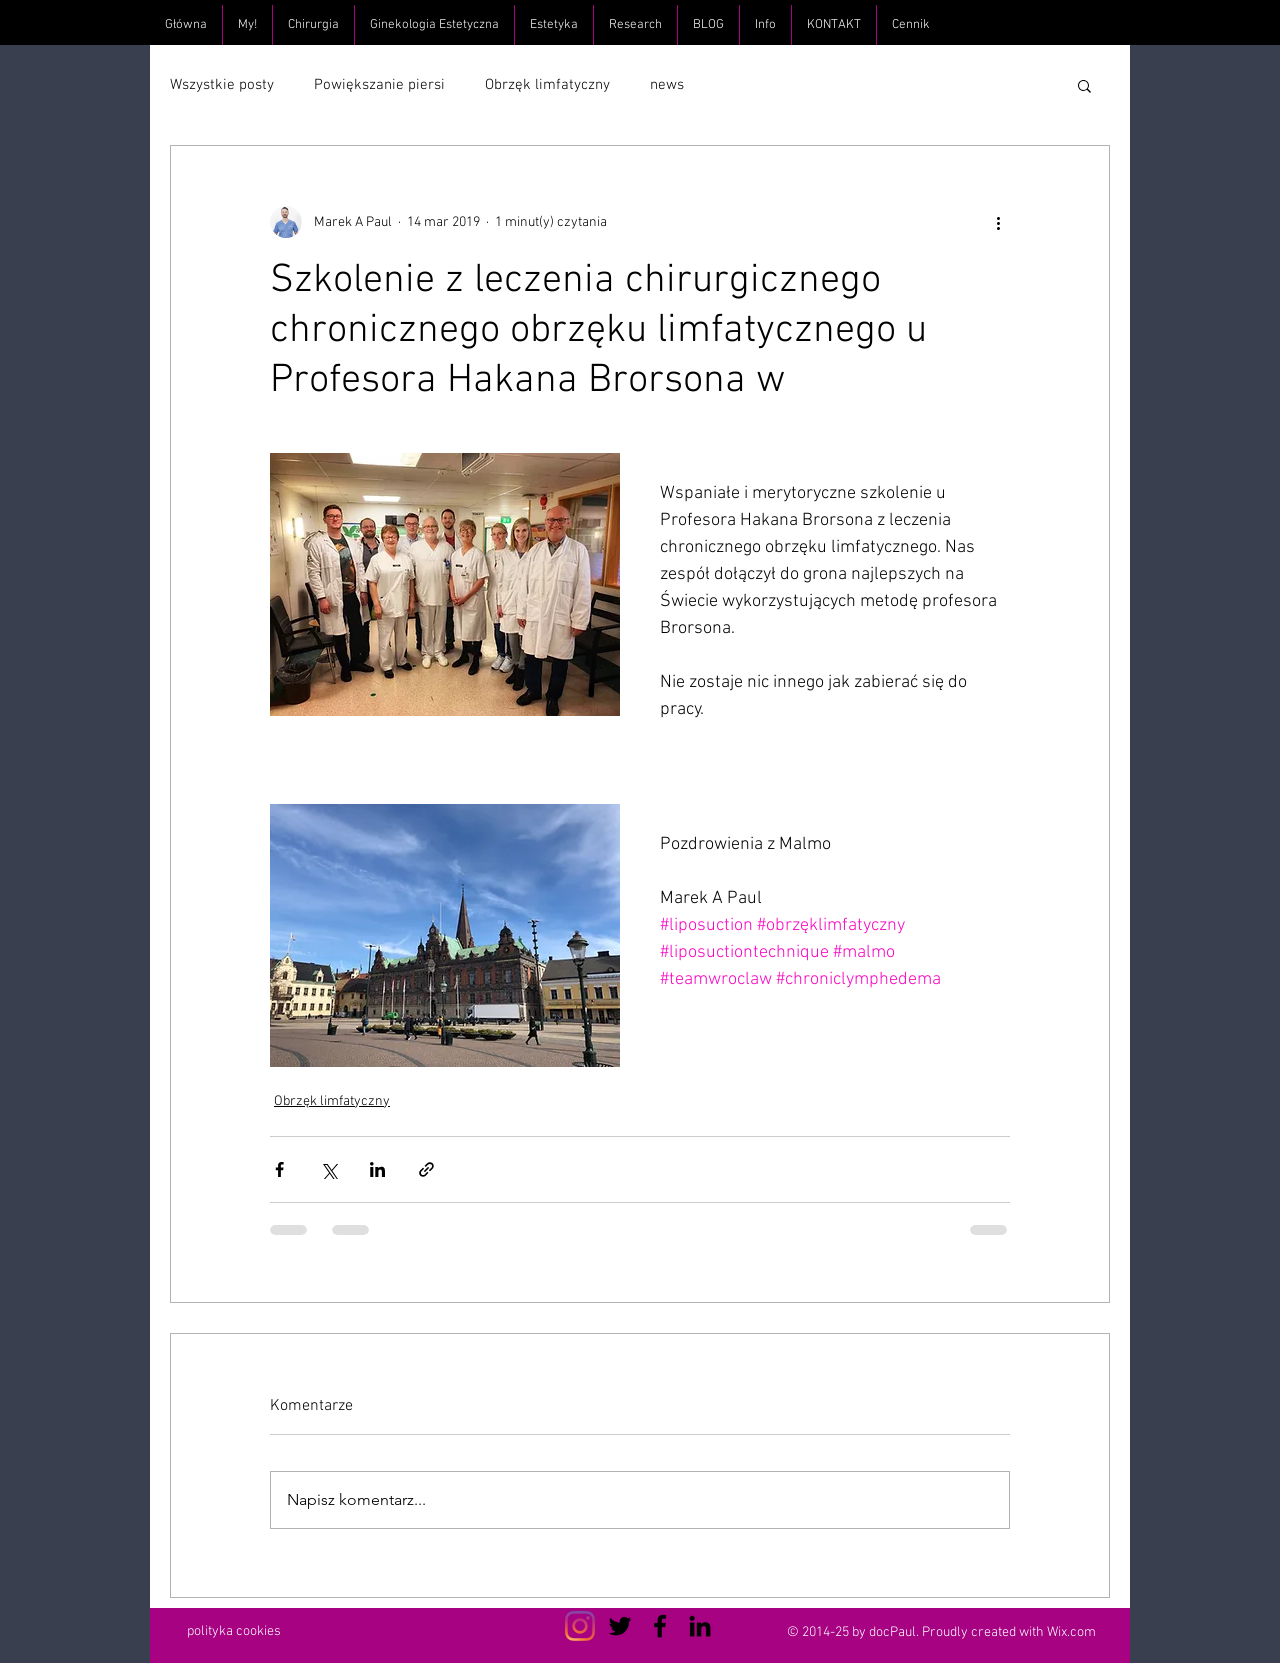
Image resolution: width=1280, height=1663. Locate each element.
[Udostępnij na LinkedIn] (377, 1169)
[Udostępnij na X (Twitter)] (328, 1169)
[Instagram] (580, 1626)
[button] (1084, 85)
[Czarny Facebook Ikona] (660, 1626)
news (667, 85)
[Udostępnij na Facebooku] (279, 1169)
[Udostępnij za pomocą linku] (426, 1169)
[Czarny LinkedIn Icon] (700, 1626)
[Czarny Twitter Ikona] (620, 1626)
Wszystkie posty (222, 85)
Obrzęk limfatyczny (547, 85)
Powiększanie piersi (379, 85)
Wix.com (1071, 1632)
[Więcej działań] (998, 222)
